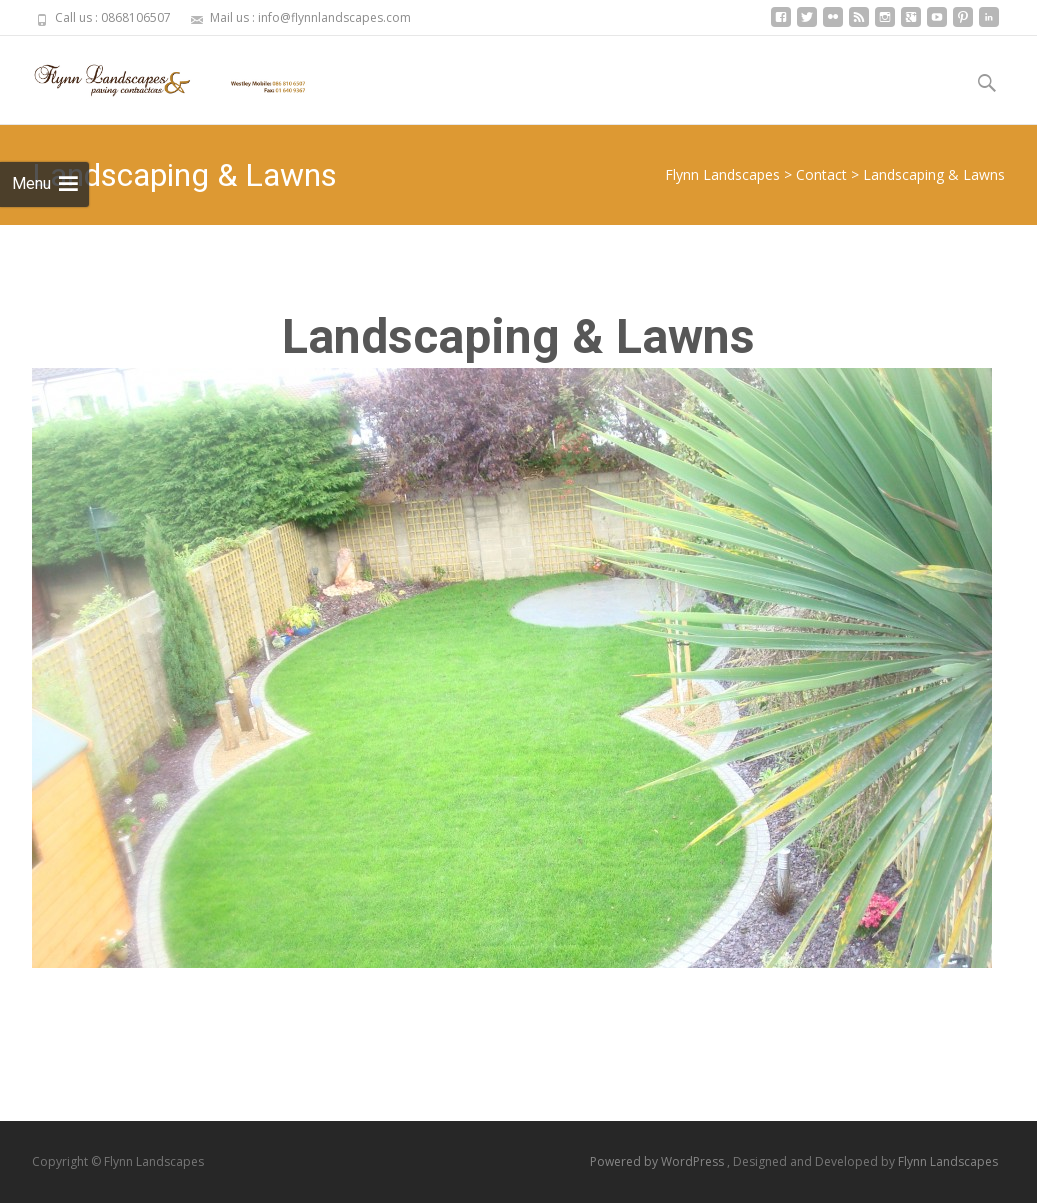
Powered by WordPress (658, 1161)
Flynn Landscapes (948, 1161)
